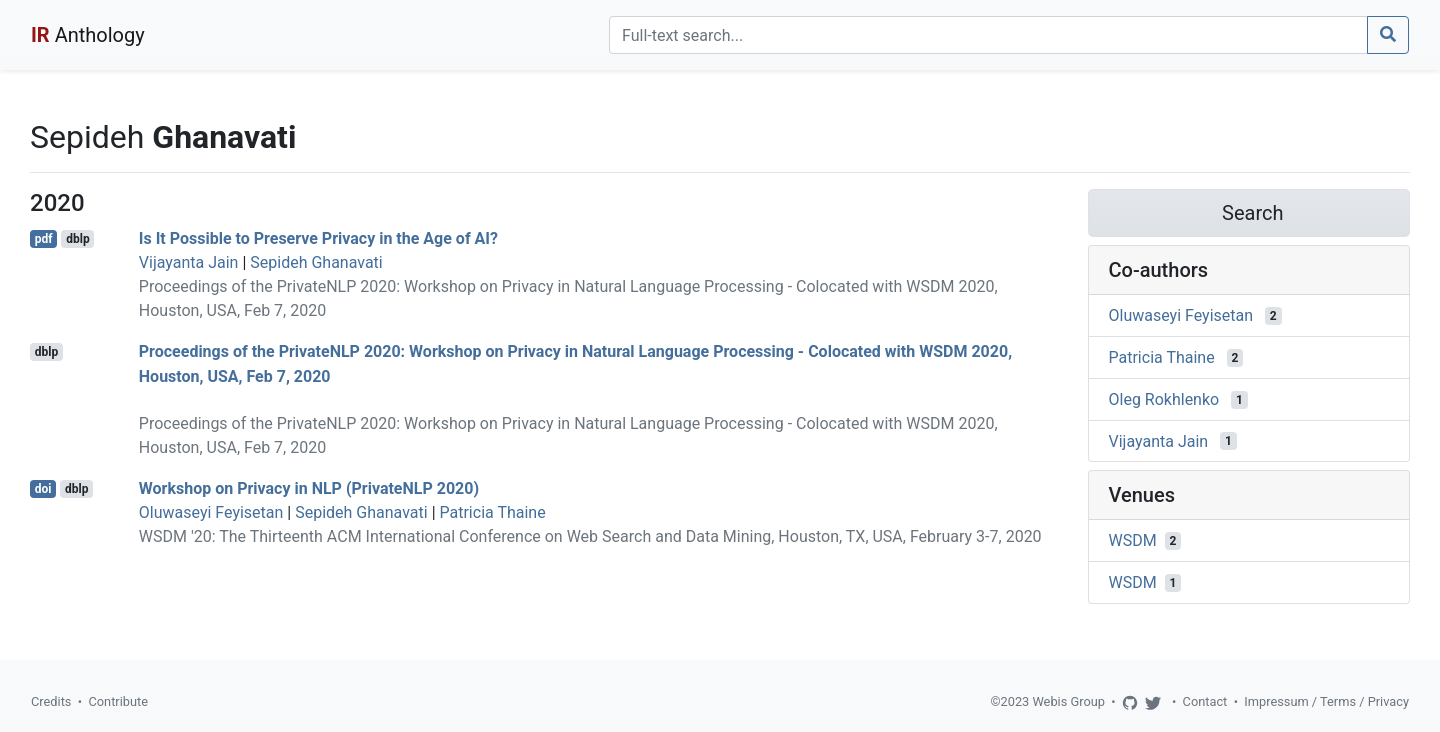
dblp (77, 239)
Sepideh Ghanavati (316, 262)
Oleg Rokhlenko (1164, 399)
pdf (44, 239)
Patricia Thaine (493, 512)
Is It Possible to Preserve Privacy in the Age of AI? (318, 238)
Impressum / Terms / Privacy (1326, 701)
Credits (51, 701)
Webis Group (1068, 701)
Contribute (118, 701)
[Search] (988, 35)
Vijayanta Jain (189, 262)
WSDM (1133, 540)
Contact (1205, 701)
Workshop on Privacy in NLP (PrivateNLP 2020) (309, 488)
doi (43, 489)
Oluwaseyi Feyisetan (211, 512)
